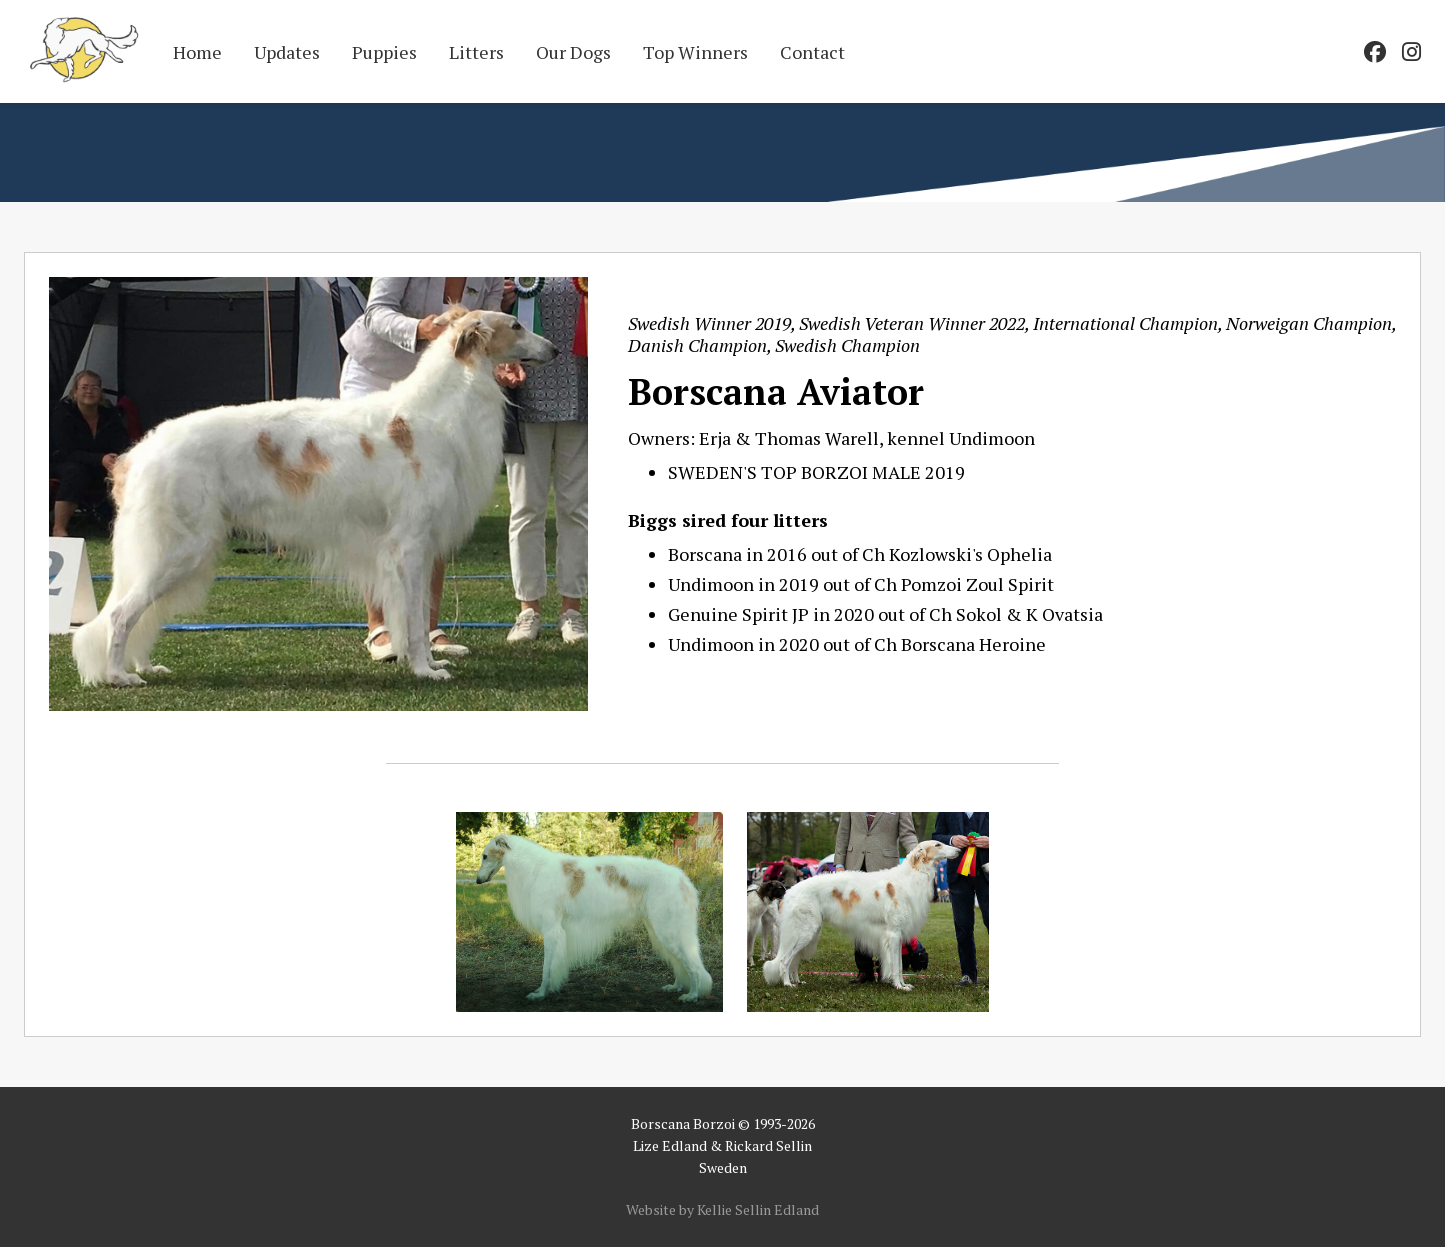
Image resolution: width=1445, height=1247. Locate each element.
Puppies (384, 52)
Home (197, 52)
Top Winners (695, 52)
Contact (812, 52)
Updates (287, 52)
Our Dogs (573, 52)
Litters (476, 52)
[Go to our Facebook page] (1375, 52)
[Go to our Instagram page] (1411, 52)
